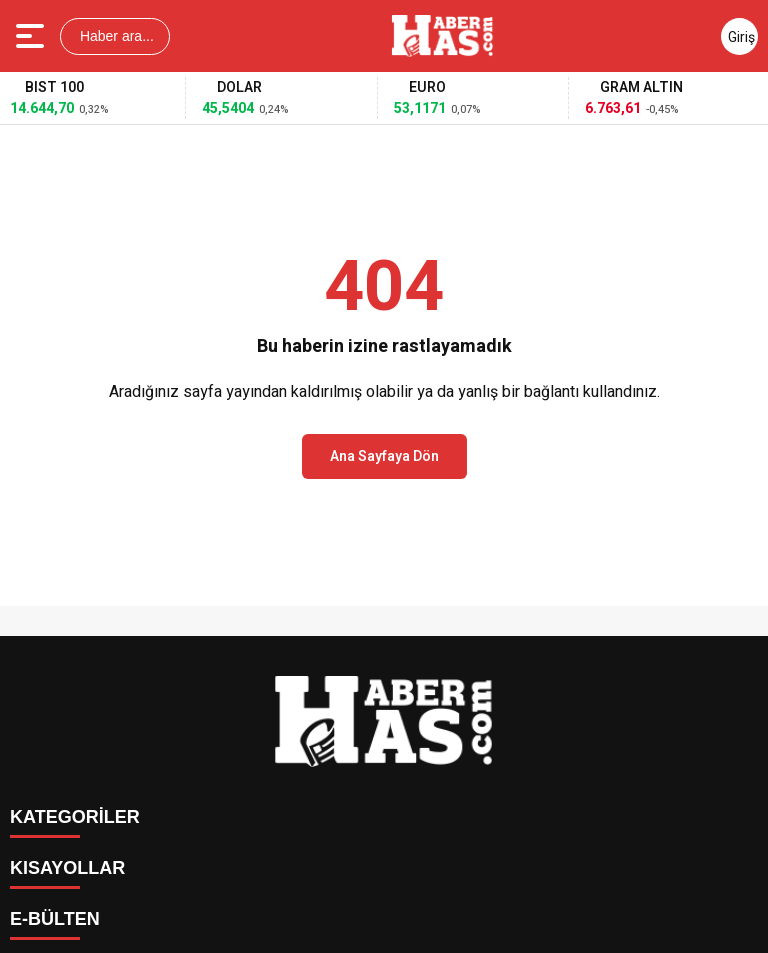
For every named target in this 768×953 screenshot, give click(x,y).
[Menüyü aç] (32, 36)
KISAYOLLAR (67, 868)
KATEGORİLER (75, 817)
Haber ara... (115, 36)
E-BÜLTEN (55, 919)
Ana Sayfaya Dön (384, 456)
